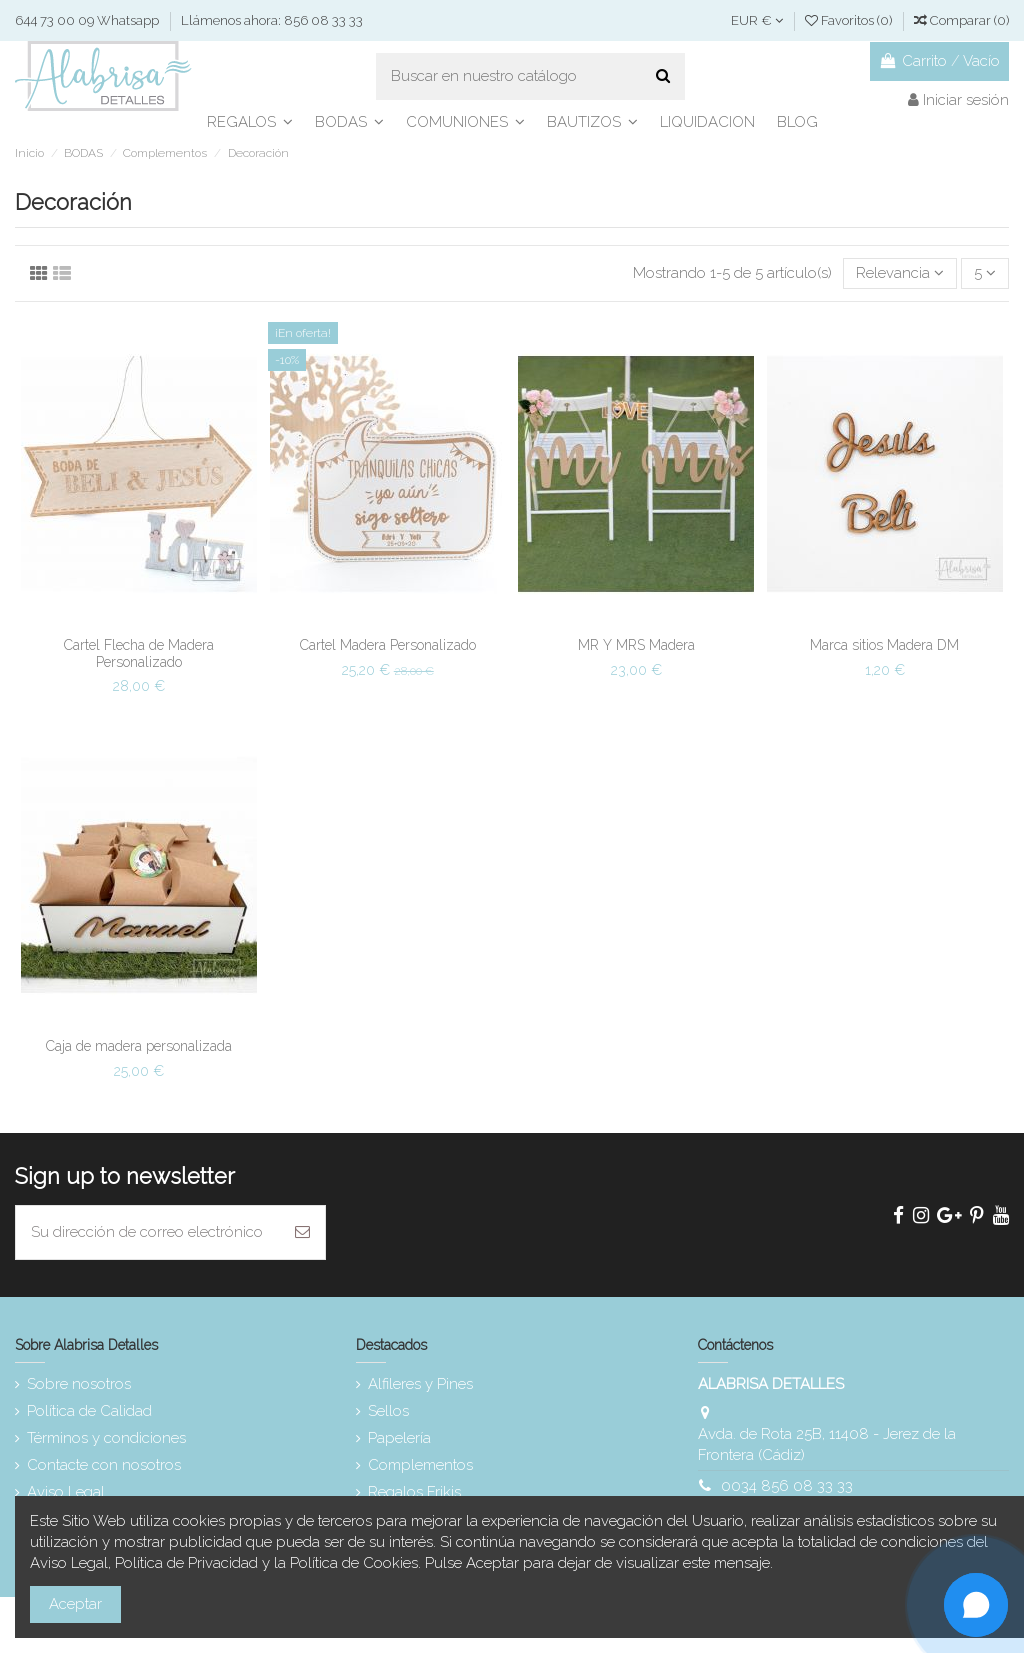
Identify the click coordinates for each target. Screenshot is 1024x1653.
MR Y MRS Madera (636, 645)
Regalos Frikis (414, 1492)
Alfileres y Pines (420, 1384)
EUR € (757, 20)
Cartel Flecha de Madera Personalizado (139, 653)
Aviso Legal (66, 1492)
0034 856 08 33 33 (787, 1486)
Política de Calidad (89, 1411)
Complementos (420, 1465)
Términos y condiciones (106, 1438)
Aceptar (75, 1604)
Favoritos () (850, 20)
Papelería (399, 1438)
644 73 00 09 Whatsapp (88, 20)
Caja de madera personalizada (139, 1046)
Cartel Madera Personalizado (388, 645)
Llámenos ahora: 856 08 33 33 (272, 20)
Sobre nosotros (79, 1384)
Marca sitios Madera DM (884, 645)
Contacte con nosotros (104, 1465)
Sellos (388, 1411)
